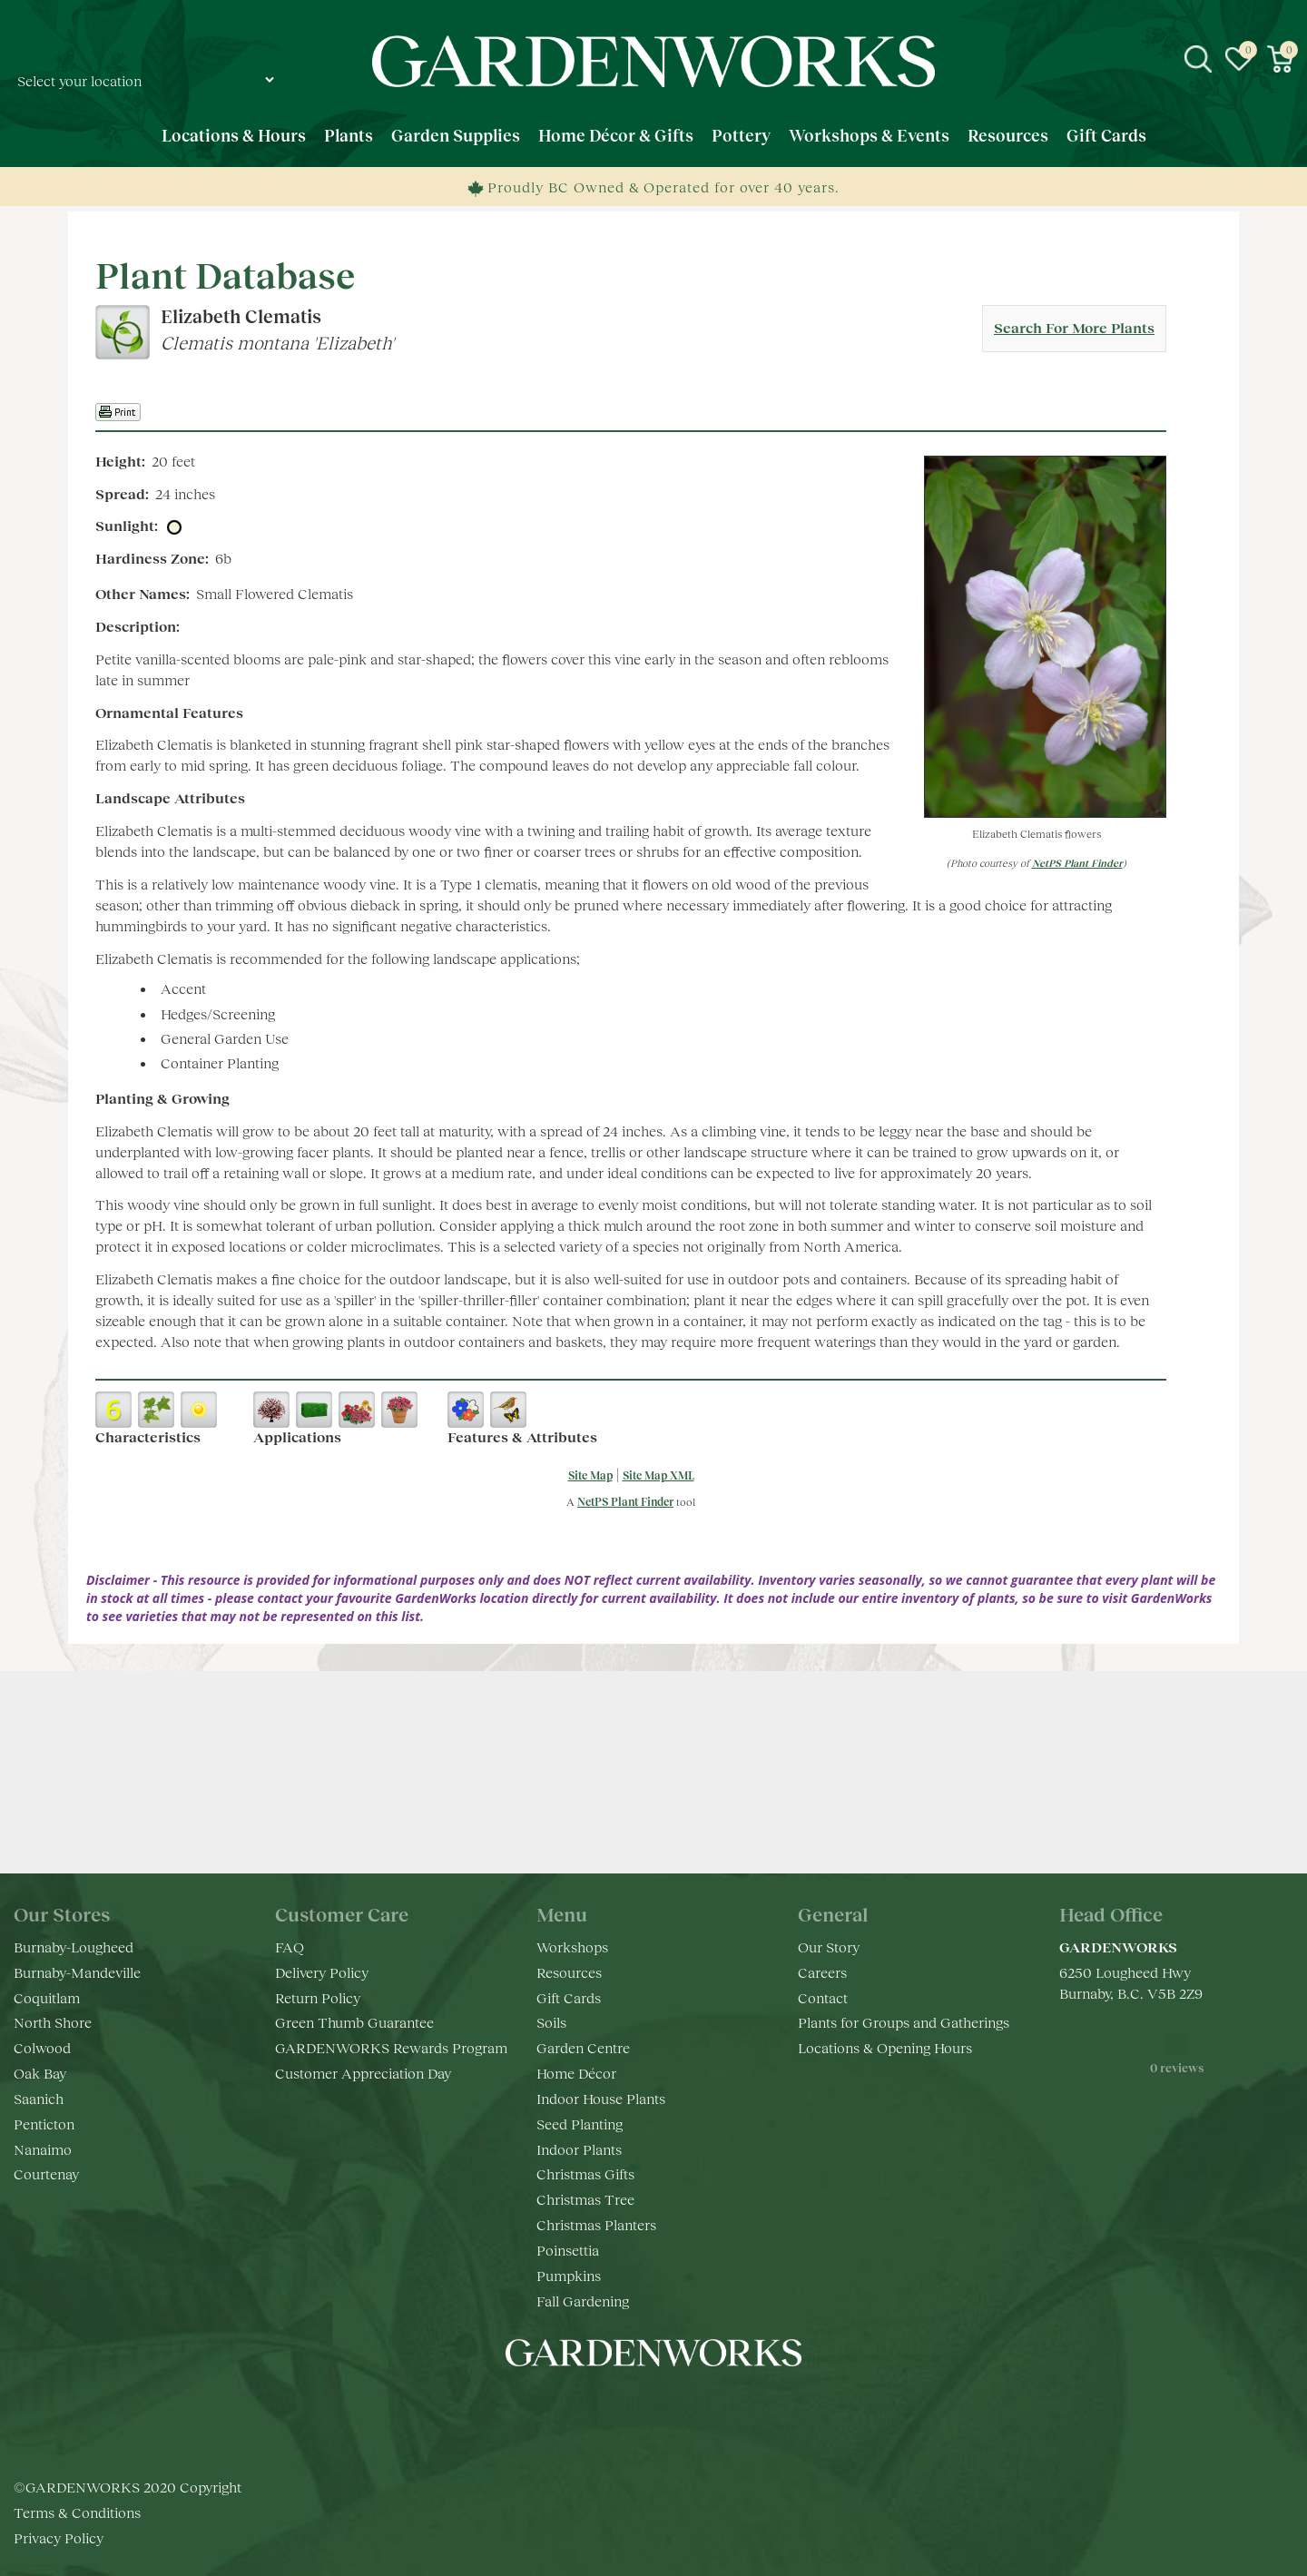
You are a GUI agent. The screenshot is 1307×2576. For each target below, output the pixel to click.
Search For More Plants (1074, 327)
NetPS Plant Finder (1077, 863)
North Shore (53, 2021)
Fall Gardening (582, 2300)
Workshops (572, 1946)
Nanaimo (43, 2149)
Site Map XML (658, 1475)
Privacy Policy (58, 2537)
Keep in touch (654, 1814)
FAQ (289, 1946)
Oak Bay (40, 2072)
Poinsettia (567, 2249)
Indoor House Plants (600, 2098)
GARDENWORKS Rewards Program (391, 2047)
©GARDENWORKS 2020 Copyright (127, 2486)
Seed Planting (579, 2123)
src (1198, 59)
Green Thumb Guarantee (354, 2021)
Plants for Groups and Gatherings (903, 2021)
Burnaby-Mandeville (77, 1972)
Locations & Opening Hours (885, 2047)
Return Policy (317, 1997)
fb (599, 2407)
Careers (822, 1972)
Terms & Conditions (77, 2512)
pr (708, 2407)
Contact (823, 1997)
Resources (569, 1972)
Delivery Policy (322, 1972)
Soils (551, 2021)
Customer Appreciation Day (363, 2072)
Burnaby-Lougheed (73, 1946)
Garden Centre (583, 2047)
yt (671, 2407)
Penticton (44, 2123)
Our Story (829, 1946)
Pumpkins (568, 2275)
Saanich (39, 2098)
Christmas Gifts (585, 2173)
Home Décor (576, 2072)
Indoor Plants (579, 2149)
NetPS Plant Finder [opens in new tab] (625, 1502)
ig (635, 2407)
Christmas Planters (596, 2224)
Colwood (42, 2047)
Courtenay (46, 2173)
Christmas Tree (585, 2198)
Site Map (590, 1475)
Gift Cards (568, 1997)
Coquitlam (47, 1997)
